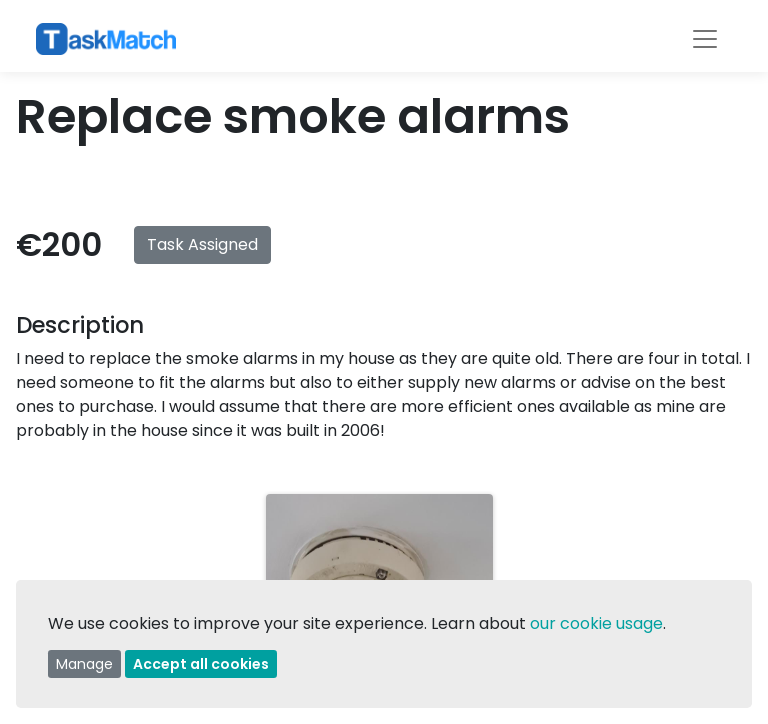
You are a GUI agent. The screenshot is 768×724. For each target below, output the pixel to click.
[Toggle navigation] (705, 39)
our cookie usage (596, 623)
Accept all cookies (201, 664)
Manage (84, 664)
